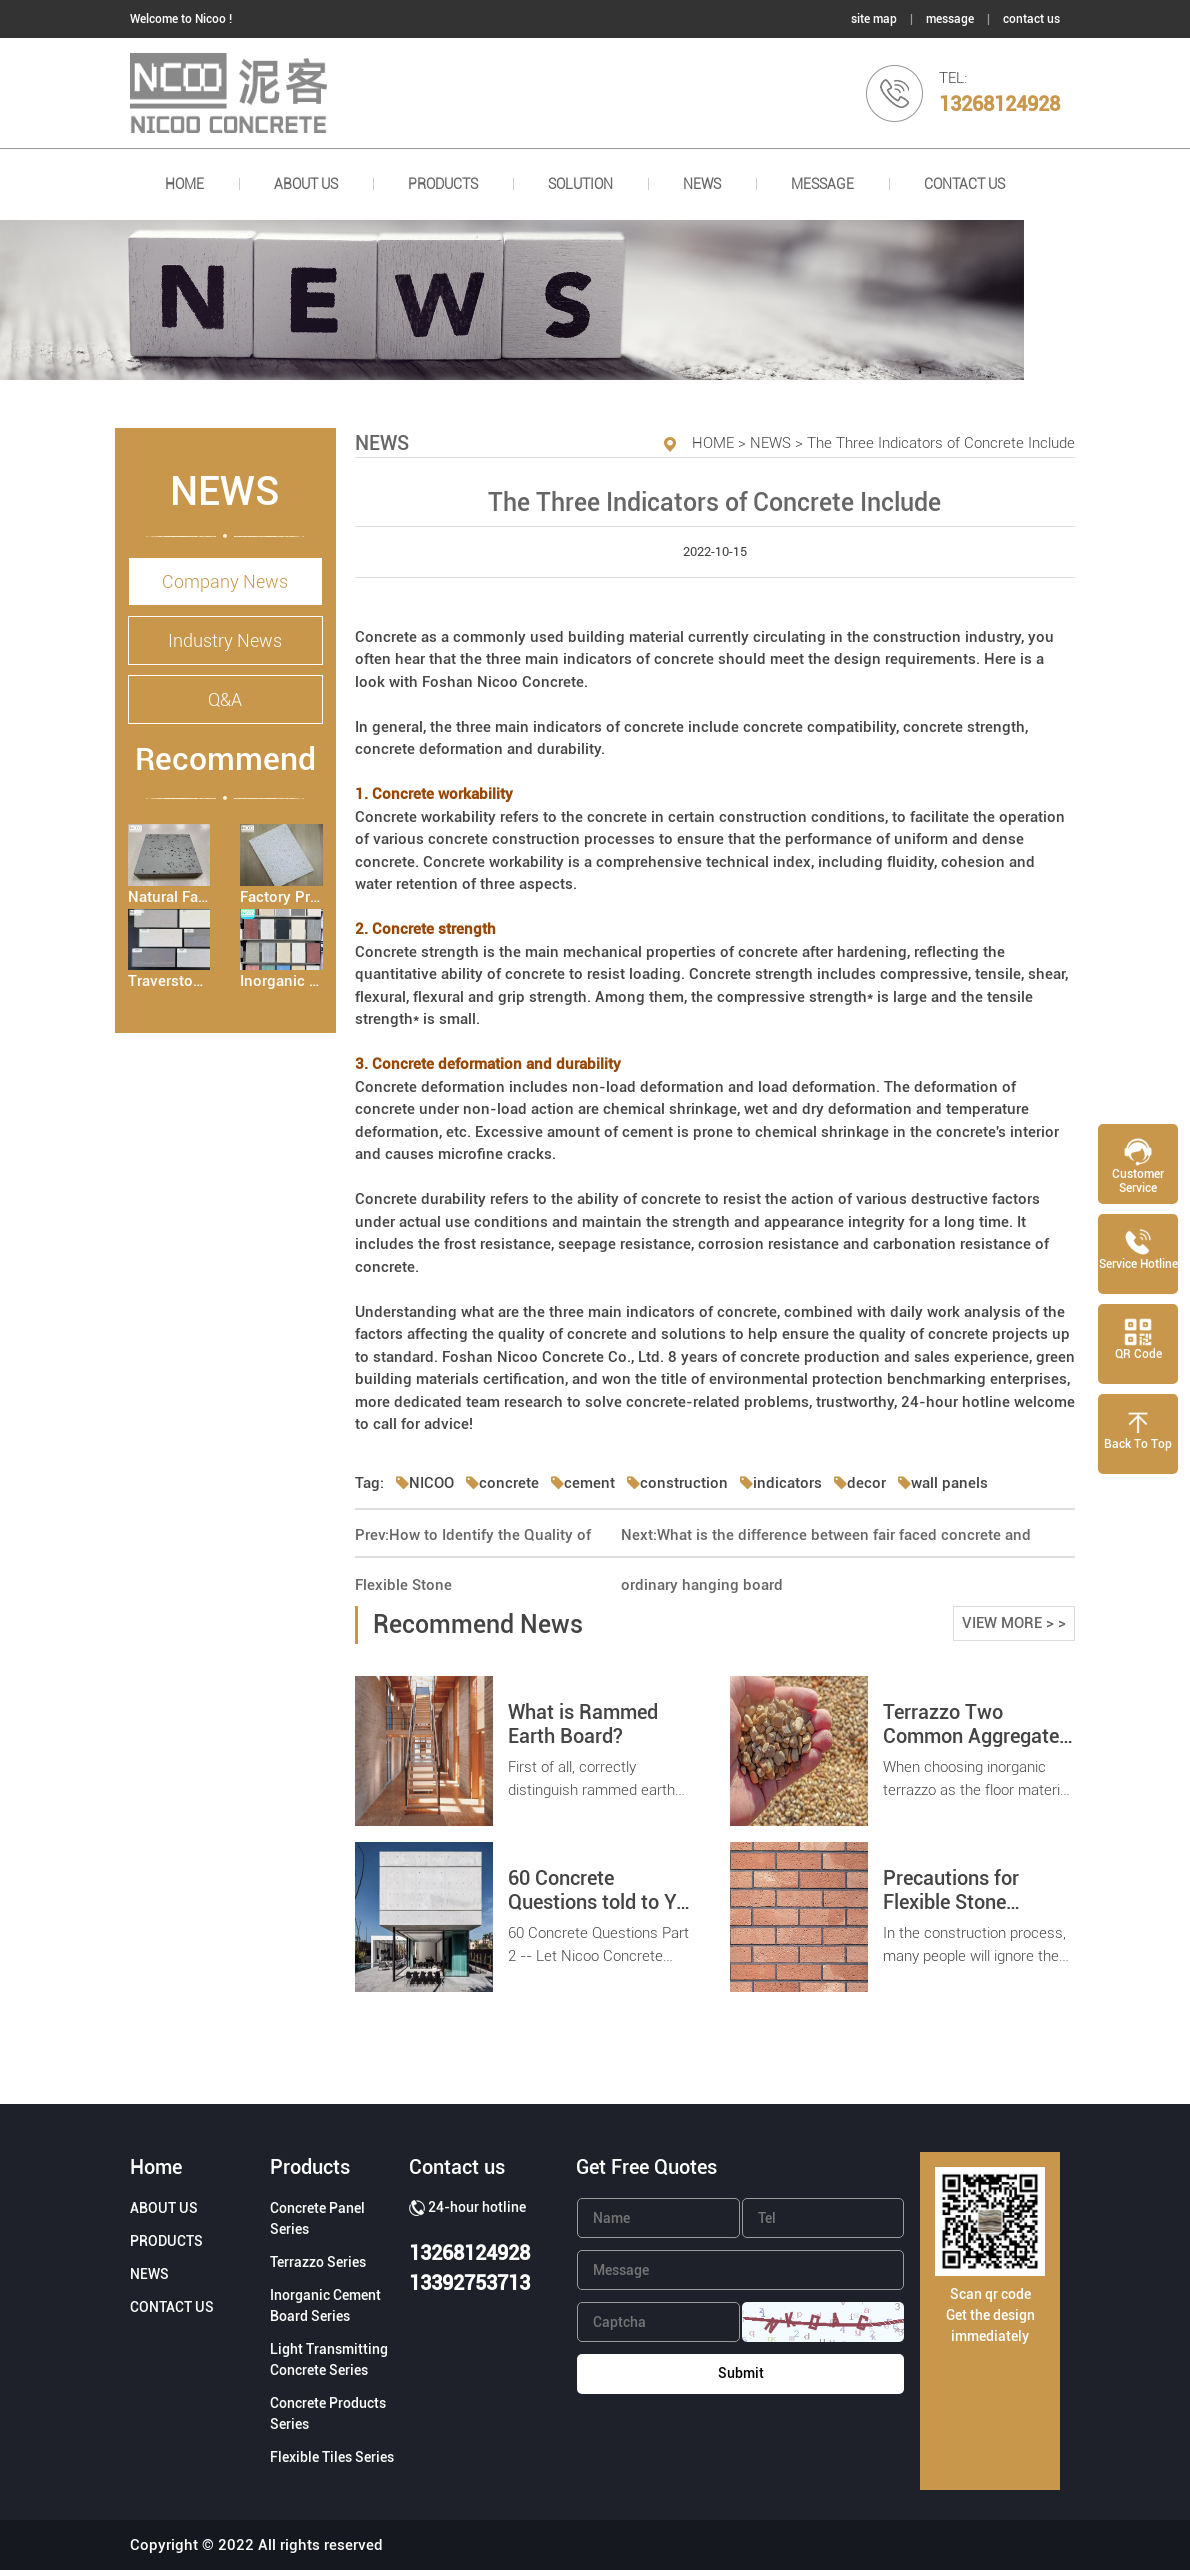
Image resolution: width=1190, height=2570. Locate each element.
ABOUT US (306, 184)
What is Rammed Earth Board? (583, 1724)
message (950, 19)
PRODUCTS (443, 184)
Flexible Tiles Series (332, 2457)
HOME (184, 184)
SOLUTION (580, 184)
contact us (1031, 19)
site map (874, 19)
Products (310, 2167)
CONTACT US (964, 184)
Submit (741, 2373)
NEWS (702, 184)
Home (156, 2167)
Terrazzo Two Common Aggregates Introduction (976, 1736)
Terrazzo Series (318, 2262)
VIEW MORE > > (1014, 1623)
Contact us (457, 2167)
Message (822, 184)
